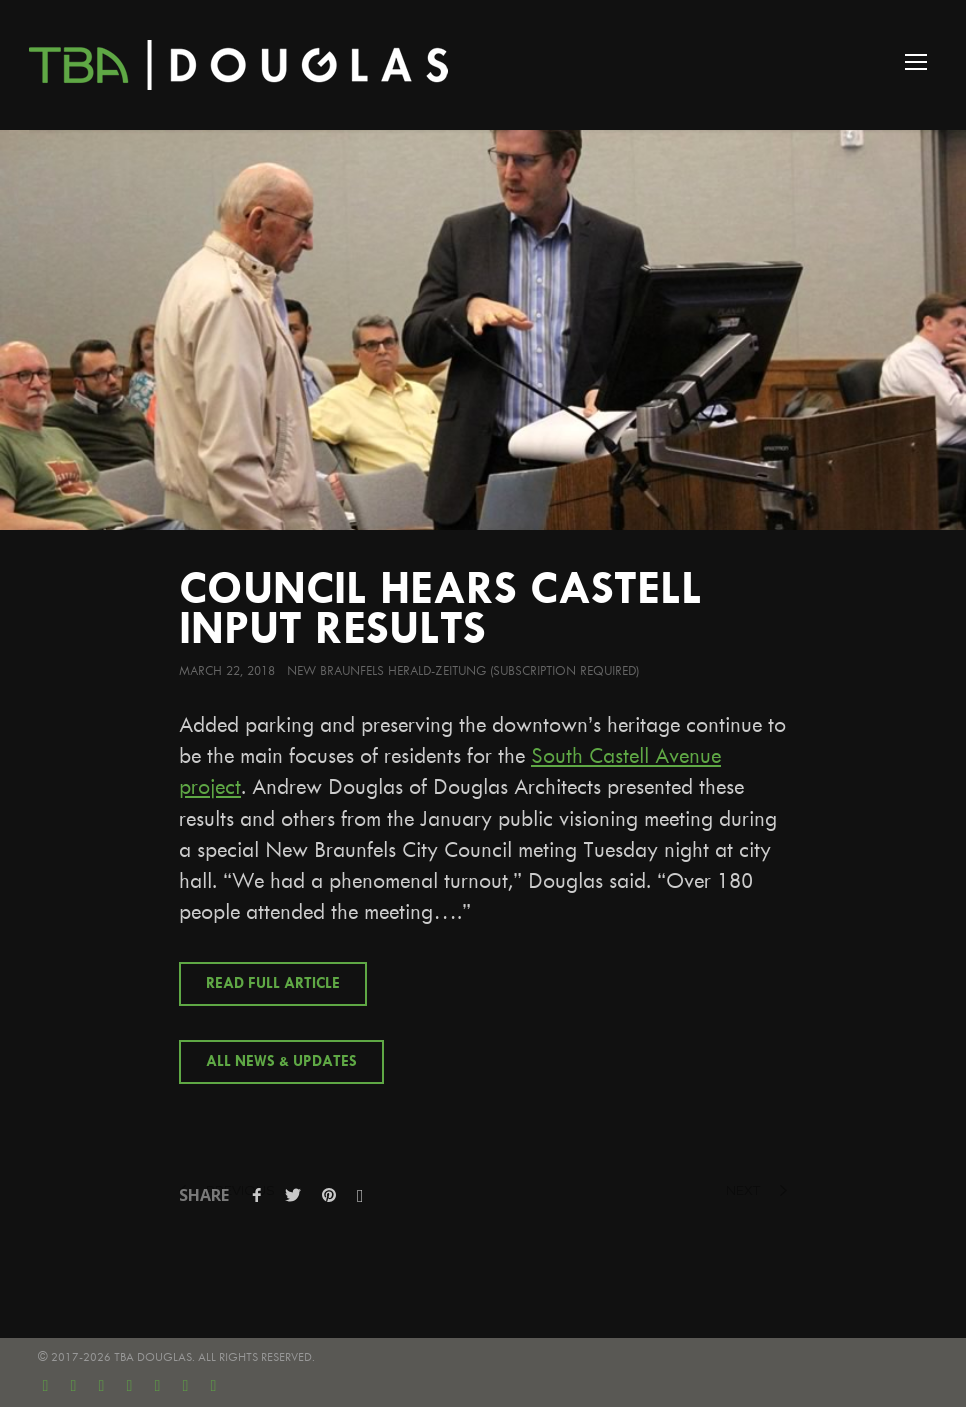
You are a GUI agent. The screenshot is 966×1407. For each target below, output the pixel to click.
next (756, 1190)
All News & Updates (281, 1062)
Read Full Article (273, 984)
